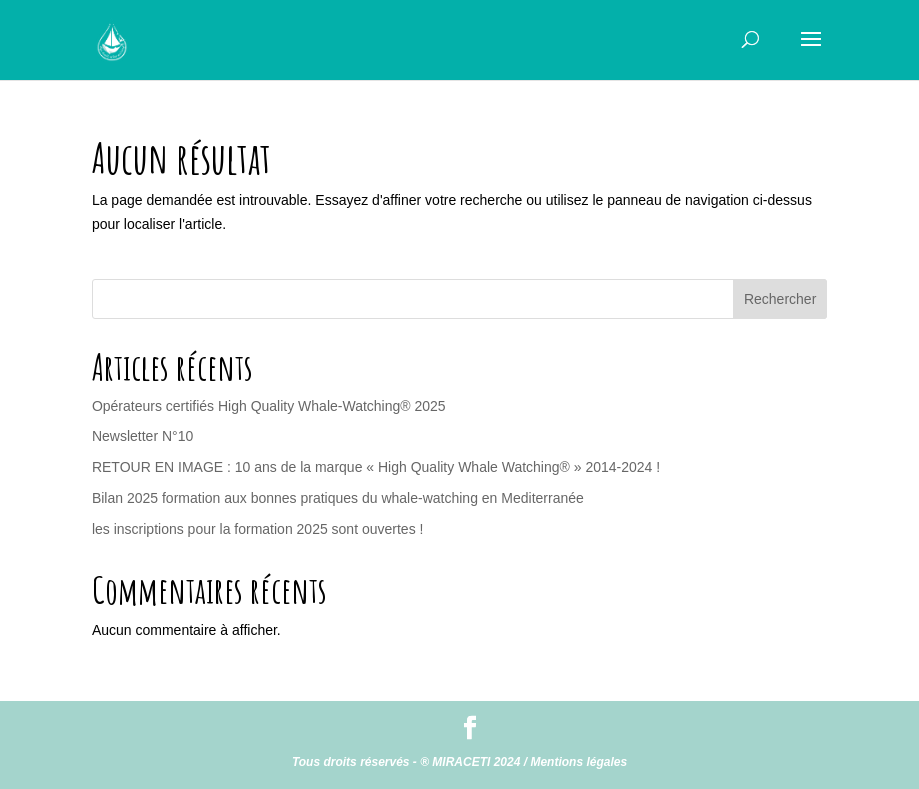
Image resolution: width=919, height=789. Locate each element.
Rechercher (780, 299)
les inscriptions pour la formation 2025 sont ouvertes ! (258, 529)
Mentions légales (578, 762)
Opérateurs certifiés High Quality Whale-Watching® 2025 (269, 406)
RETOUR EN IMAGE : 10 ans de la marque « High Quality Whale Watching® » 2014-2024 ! (376, 467)
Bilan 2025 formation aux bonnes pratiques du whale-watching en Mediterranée (338, 498)
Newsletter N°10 (142, 436)
